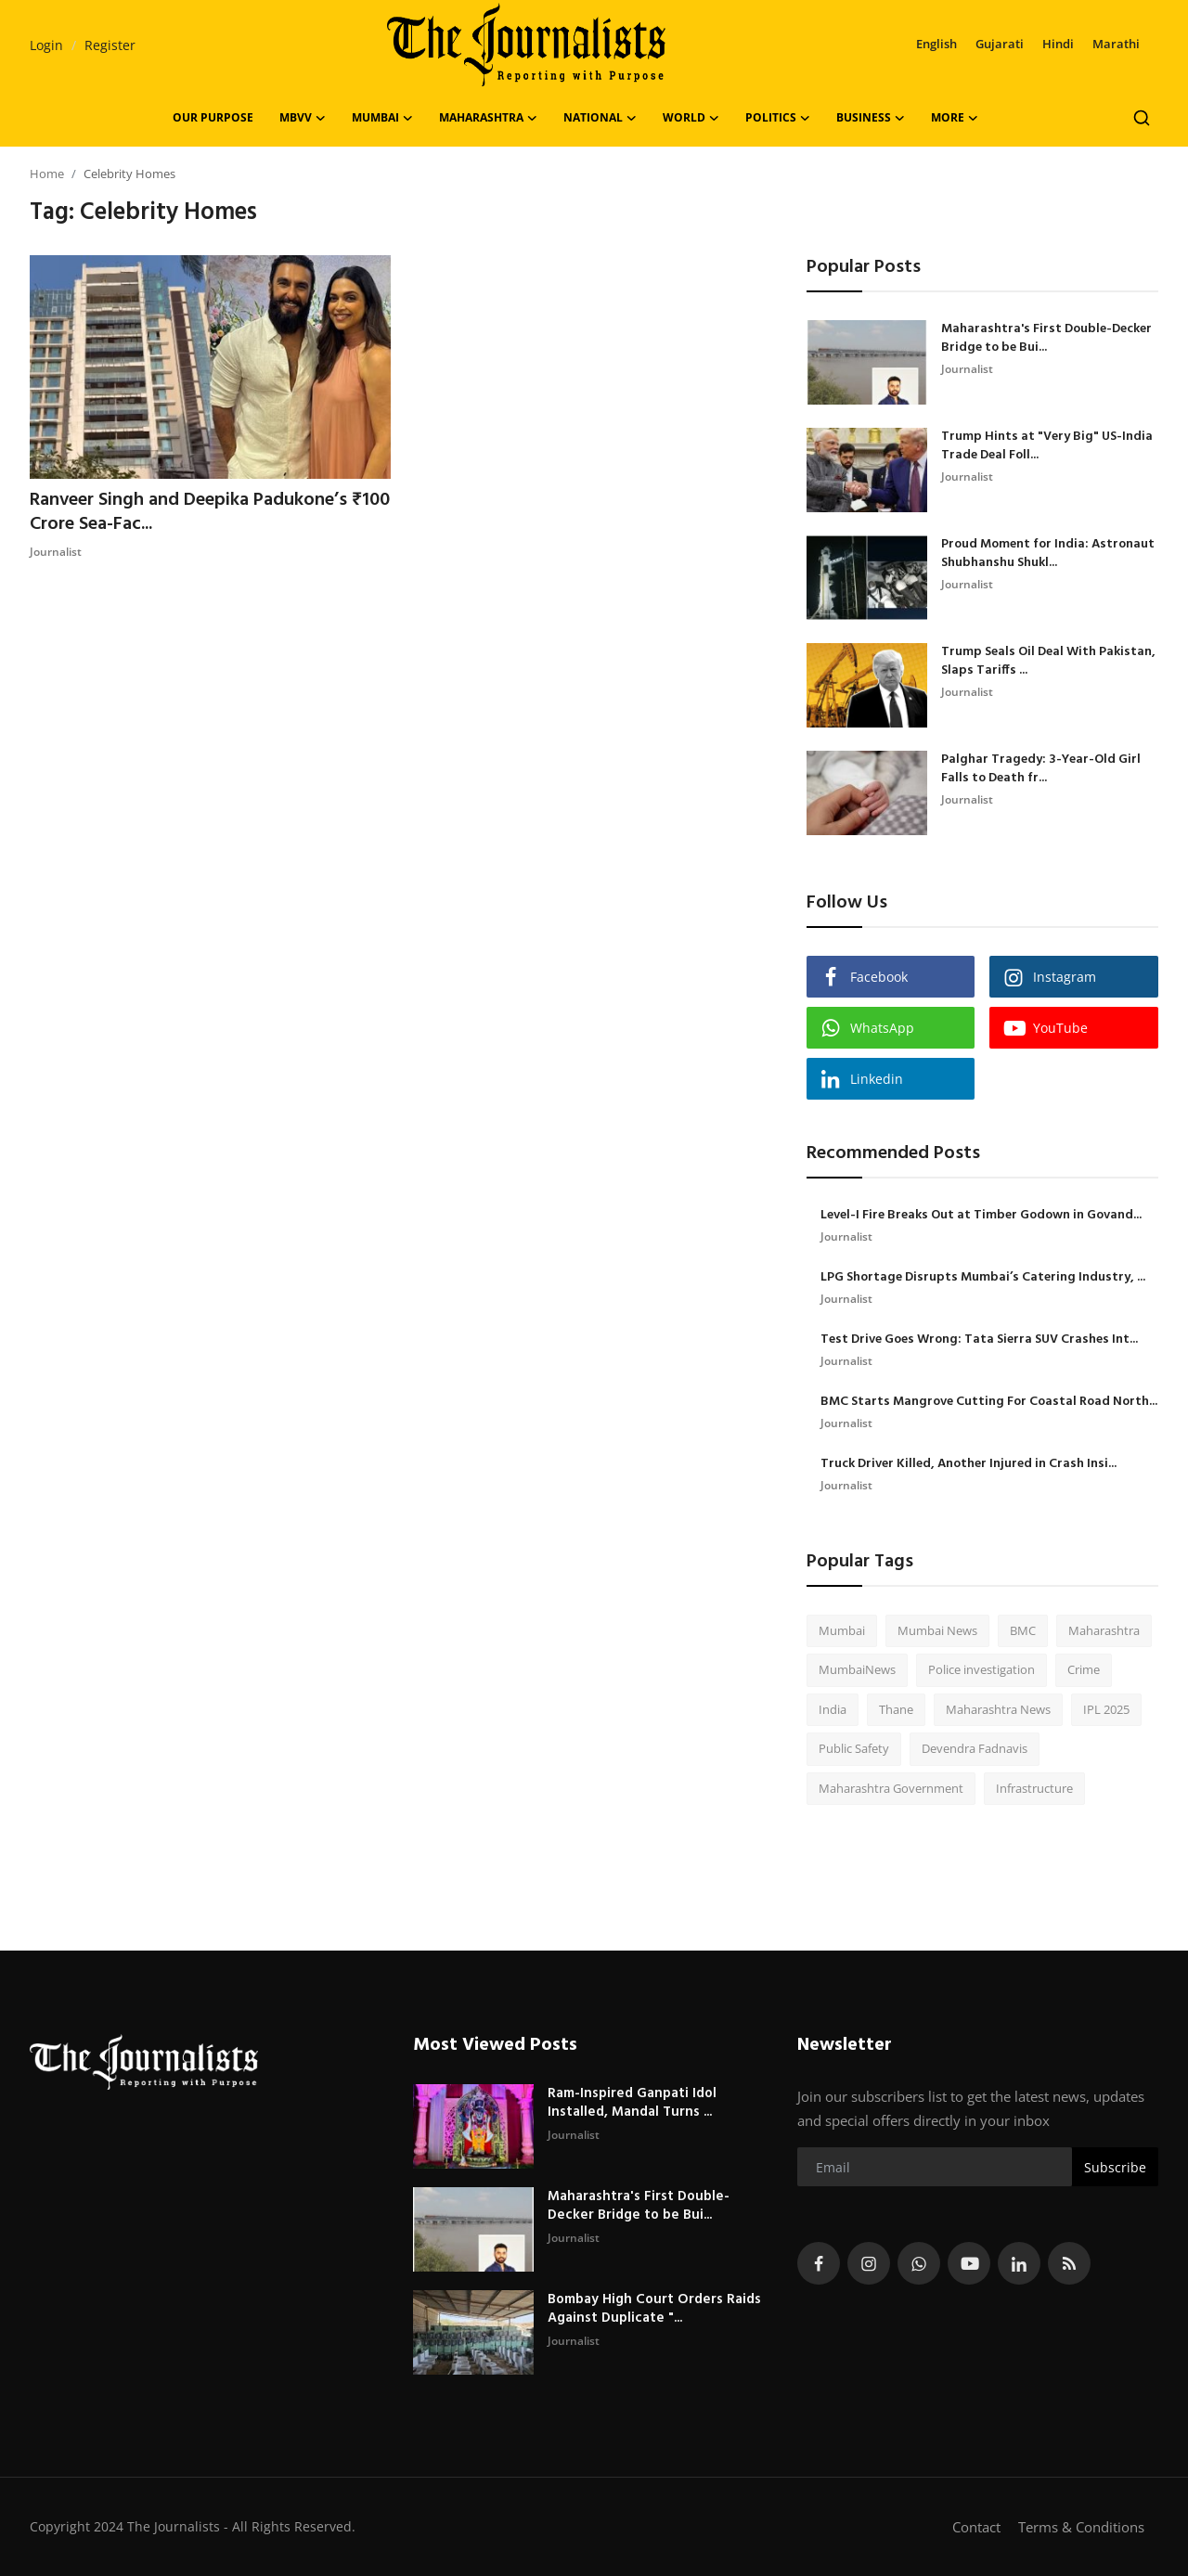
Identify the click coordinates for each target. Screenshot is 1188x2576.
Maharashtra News (998, 1709)
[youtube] (969, 2263)
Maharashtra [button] (488, 117)
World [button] (691, 117)
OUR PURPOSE (213, 117)
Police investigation (981, 1669)
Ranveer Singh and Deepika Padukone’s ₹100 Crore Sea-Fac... (210, 512)
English (936, 43)
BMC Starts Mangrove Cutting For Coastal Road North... (988, 1402)
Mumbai (842, 1630)
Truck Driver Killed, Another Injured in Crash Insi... (968, 1464)
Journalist (56, 552)
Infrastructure (1034, 1788)
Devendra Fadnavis (974, 1748)
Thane (896, 1709)
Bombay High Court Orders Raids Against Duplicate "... (654, 2308)
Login (46, 45)
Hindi (1058, 43)
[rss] (1069, 2263)
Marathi (1116, 43)
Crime (1083, 1669)
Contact (976, 2527)
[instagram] (868, 2263)
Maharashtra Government (891, 1788)
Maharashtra (1104, 1630)
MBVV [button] (302, 117)
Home (47, 173)
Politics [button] (777, 117)
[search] (1141, 118)
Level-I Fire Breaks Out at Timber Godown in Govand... (981, 1215)
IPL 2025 (1106, 1709)
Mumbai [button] (382, 117)
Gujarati (999, 43)
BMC (1023, 1630)
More (954, 117)
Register (110, 45)
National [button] (600, 117)
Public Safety (854, 1748)
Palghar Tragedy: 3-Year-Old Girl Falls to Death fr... (1041, 769)
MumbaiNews (857, 1669)
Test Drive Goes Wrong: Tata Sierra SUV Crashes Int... (979, 1340)
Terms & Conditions (1081, 2527)
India (832, 1709)
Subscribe (1115, 2167)
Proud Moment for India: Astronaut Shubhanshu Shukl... (1048, 554)
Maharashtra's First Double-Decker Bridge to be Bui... (1046, 338)
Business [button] (870, 117)
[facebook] (818, 2263)
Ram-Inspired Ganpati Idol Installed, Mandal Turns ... (632, 2102)
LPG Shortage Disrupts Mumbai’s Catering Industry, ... (982, 1278)
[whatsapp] (918, 2263)
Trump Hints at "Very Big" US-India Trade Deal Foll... (1047, 446)
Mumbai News (937, 1630)
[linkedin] (1019, 2263)
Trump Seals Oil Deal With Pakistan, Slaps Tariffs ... (1048, 661)
